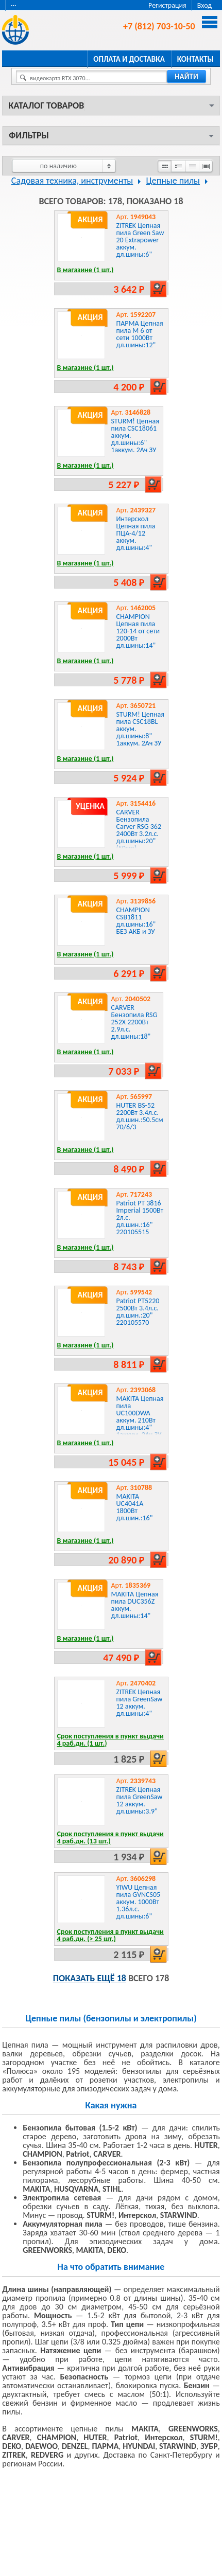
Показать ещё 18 (89, 1978)
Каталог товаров (46, 105)
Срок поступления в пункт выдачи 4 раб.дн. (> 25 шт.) (110, 1935)
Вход (204, 5)
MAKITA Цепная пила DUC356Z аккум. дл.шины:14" (135, 1605)
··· (13, 5)
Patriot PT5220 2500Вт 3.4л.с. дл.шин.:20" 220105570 (138, 1311)
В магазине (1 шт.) (85, 269)
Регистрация (167, 5)
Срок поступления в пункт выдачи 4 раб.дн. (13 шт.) (110, 1837)
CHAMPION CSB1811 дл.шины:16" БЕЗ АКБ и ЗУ (136, 920)
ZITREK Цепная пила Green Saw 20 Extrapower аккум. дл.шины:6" (140, 240)
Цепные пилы (173, 180)
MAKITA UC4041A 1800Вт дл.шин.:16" (134, 1507)
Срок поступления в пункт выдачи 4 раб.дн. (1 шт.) (110, 1740)
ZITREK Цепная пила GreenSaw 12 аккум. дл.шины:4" (139, 1702)
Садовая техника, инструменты (72, 180)
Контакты (195, 59)
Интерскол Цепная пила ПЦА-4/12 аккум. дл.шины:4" (136, 533)
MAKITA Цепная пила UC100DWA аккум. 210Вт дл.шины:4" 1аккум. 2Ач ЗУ (140, 1416)
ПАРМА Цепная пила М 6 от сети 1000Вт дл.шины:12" (139, 334)
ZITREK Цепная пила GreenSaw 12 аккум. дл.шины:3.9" (139, 1800)
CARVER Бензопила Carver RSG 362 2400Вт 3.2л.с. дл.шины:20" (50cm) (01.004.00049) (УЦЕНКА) (139, 837)
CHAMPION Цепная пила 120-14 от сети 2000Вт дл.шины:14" (138, 631)
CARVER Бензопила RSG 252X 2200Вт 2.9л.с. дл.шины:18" (134, 1022)
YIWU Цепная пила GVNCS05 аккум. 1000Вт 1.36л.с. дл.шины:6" (138, 1902)
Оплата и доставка (128, 59)
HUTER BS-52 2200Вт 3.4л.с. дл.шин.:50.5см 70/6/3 (139, 1116)
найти (186, 76)
